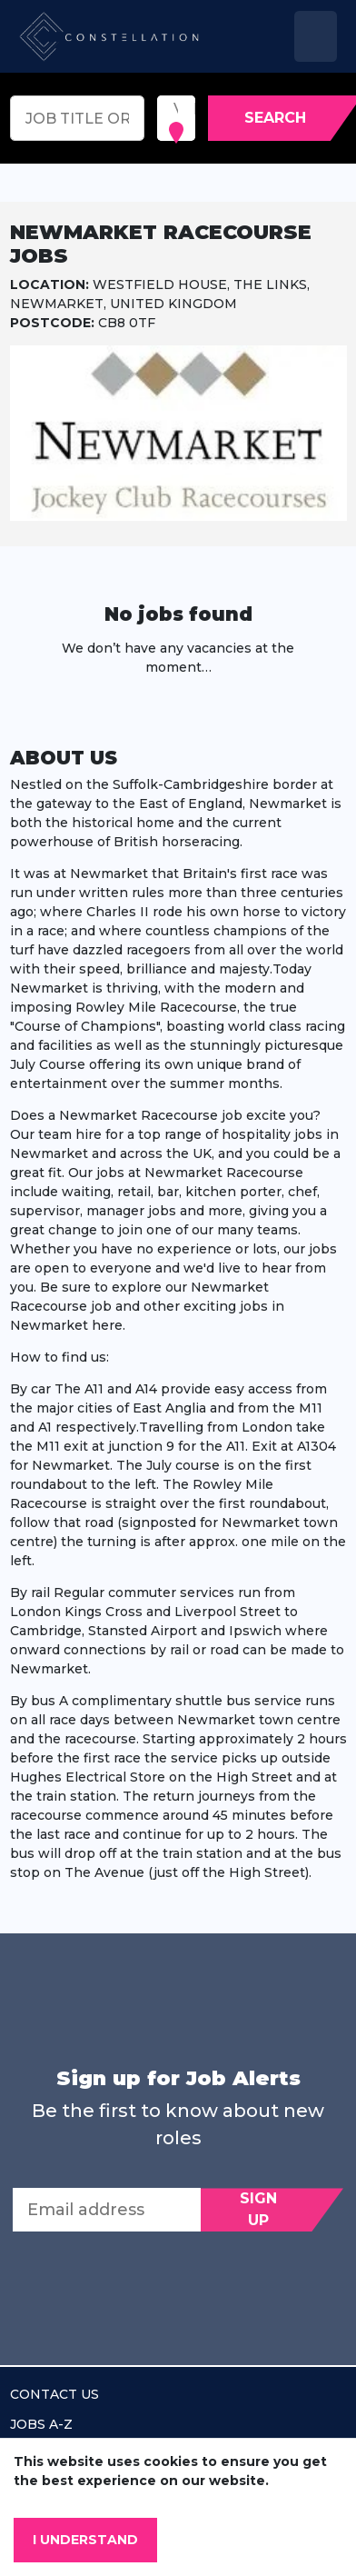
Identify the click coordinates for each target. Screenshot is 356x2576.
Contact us (54, 2394)
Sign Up (258, 2209)
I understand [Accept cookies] (85, 2539)
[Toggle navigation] (315, 36)
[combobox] (175, 108)
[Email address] (107, 2210)
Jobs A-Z (41, 2424)
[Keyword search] (77, 118)
